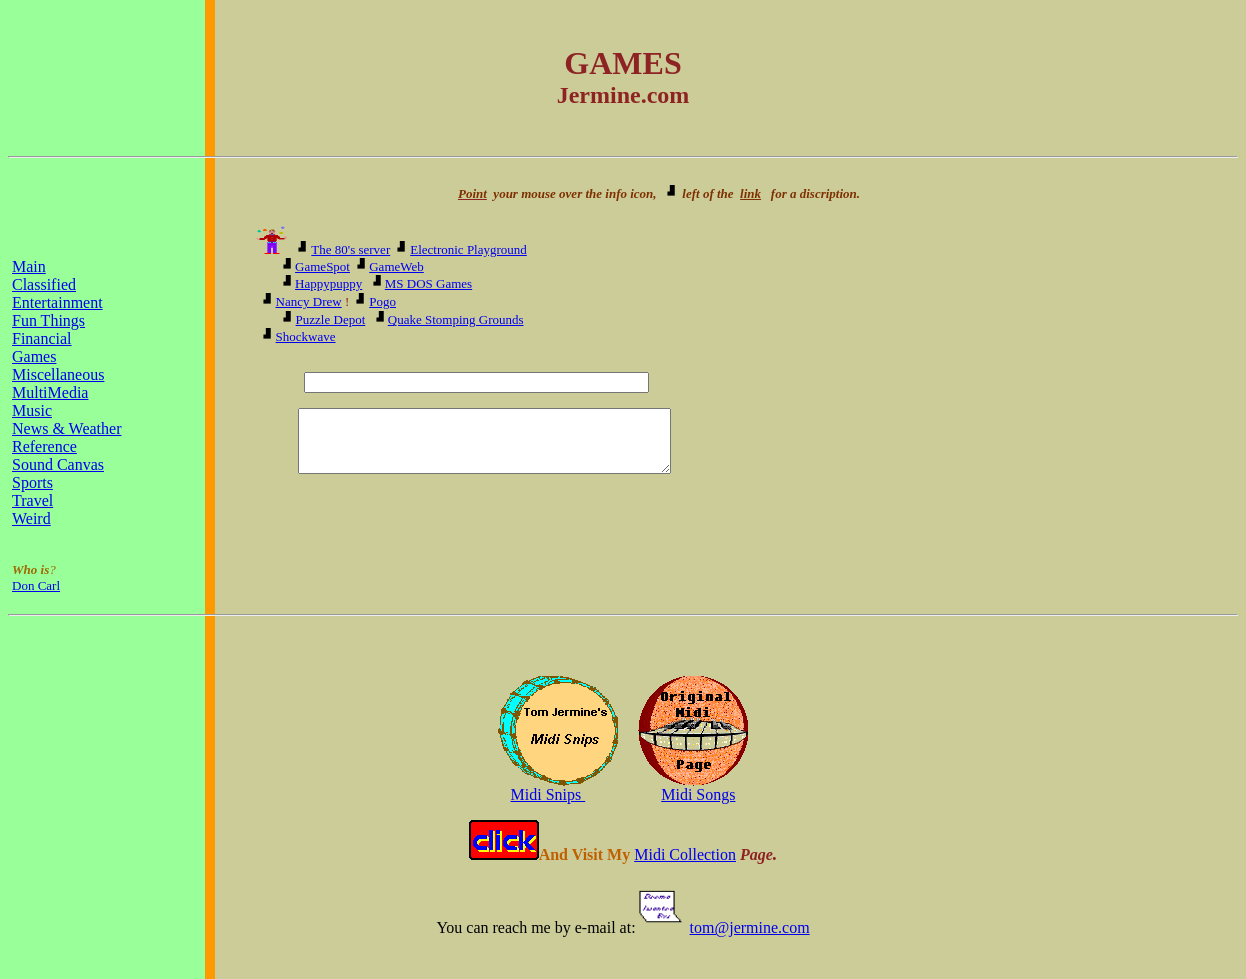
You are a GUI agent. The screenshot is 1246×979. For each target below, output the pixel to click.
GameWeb (396, 266)
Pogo (382, 301)
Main (29, 266)
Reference (44, 446)
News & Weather (67, 428)
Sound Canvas (58, 464)
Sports (32, 482)
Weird (31, 518)
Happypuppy (328, 283)
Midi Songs (698, 794)
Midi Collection (685, 854)
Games (34, 356)
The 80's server (350, 249)
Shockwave (306, 336)
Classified (44, 284)
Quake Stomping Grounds (456, 319)
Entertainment (57, 302)
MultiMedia (50, 392)
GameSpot (322, 266)
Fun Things (48, 320)
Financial (42, 338)
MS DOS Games (428, 283)
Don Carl (36, 585)
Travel (32, 500)
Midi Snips (548, 794)
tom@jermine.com (750, 927)
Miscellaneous (58, 374)
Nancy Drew (309, 301)
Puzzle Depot (331, 319)
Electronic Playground (468, 249)
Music (32, 410)
